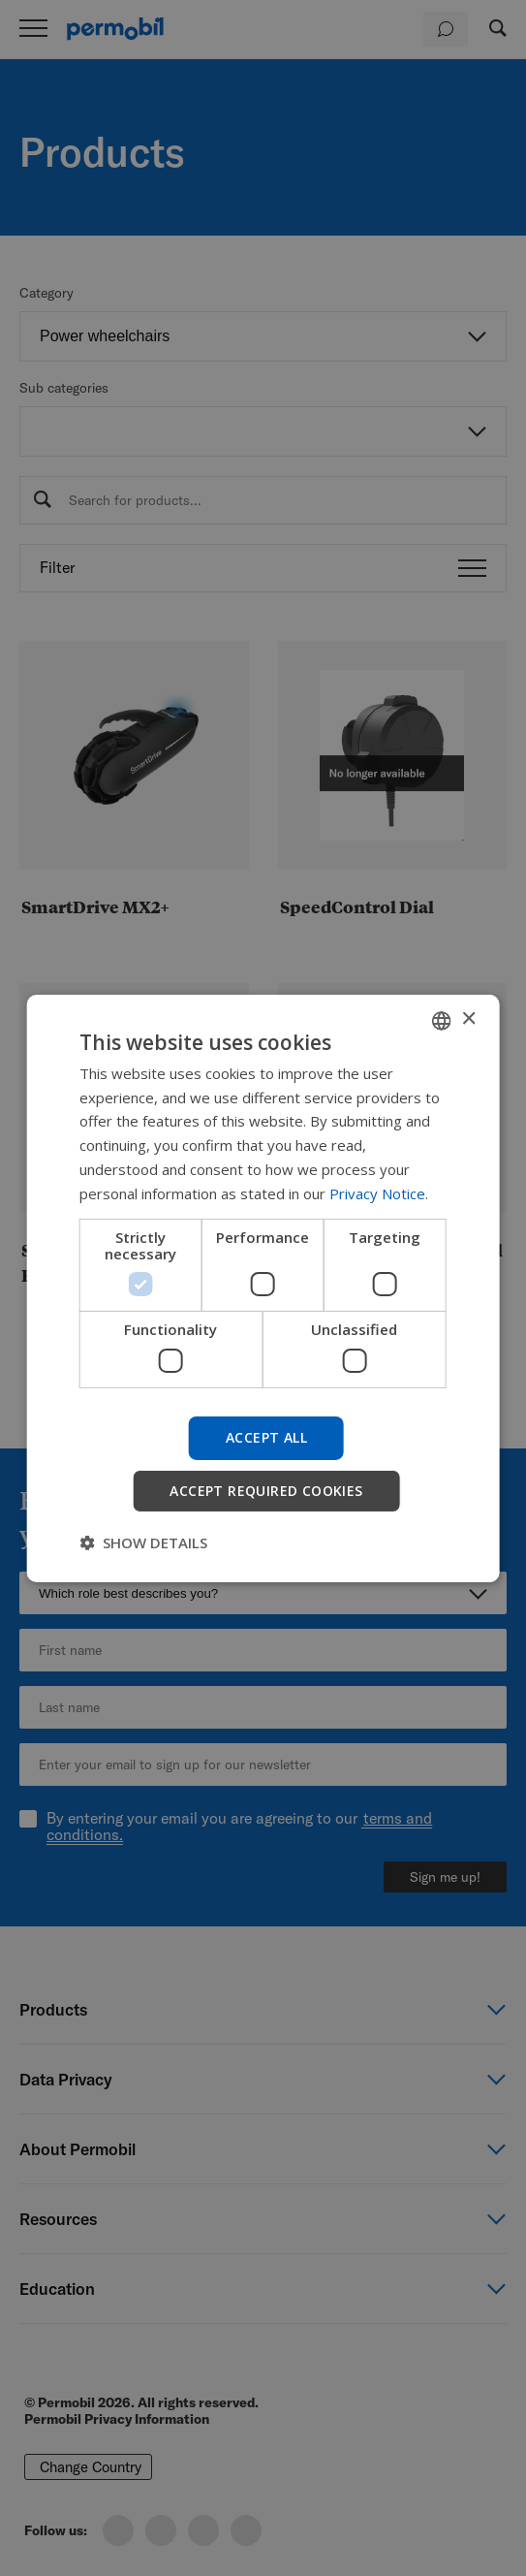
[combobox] (441, 1020)
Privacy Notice (377, 1193)
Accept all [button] (266, 1437)
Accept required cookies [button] (266, 1490)
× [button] (468, 1019)
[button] (143, 1542)
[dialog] (263, 1287)
